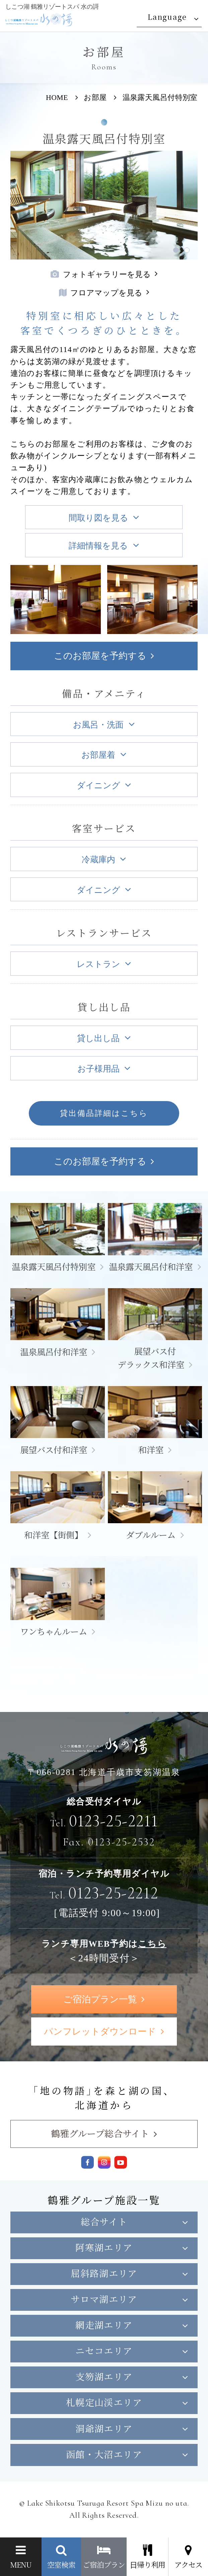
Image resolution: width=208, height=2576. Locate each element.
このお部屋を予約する (100, 656)
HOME (57, 98)
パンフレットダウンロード (100, 2031)
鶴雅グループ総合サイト (100, 2133)
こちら (152, 1944)
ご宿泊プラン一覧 (100, 1999)
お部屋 (95, 98)
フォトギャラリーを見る (101, 274)
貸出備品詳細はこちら (104, 1113)
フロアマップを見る (101, 292)
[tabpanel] (104, 205)
